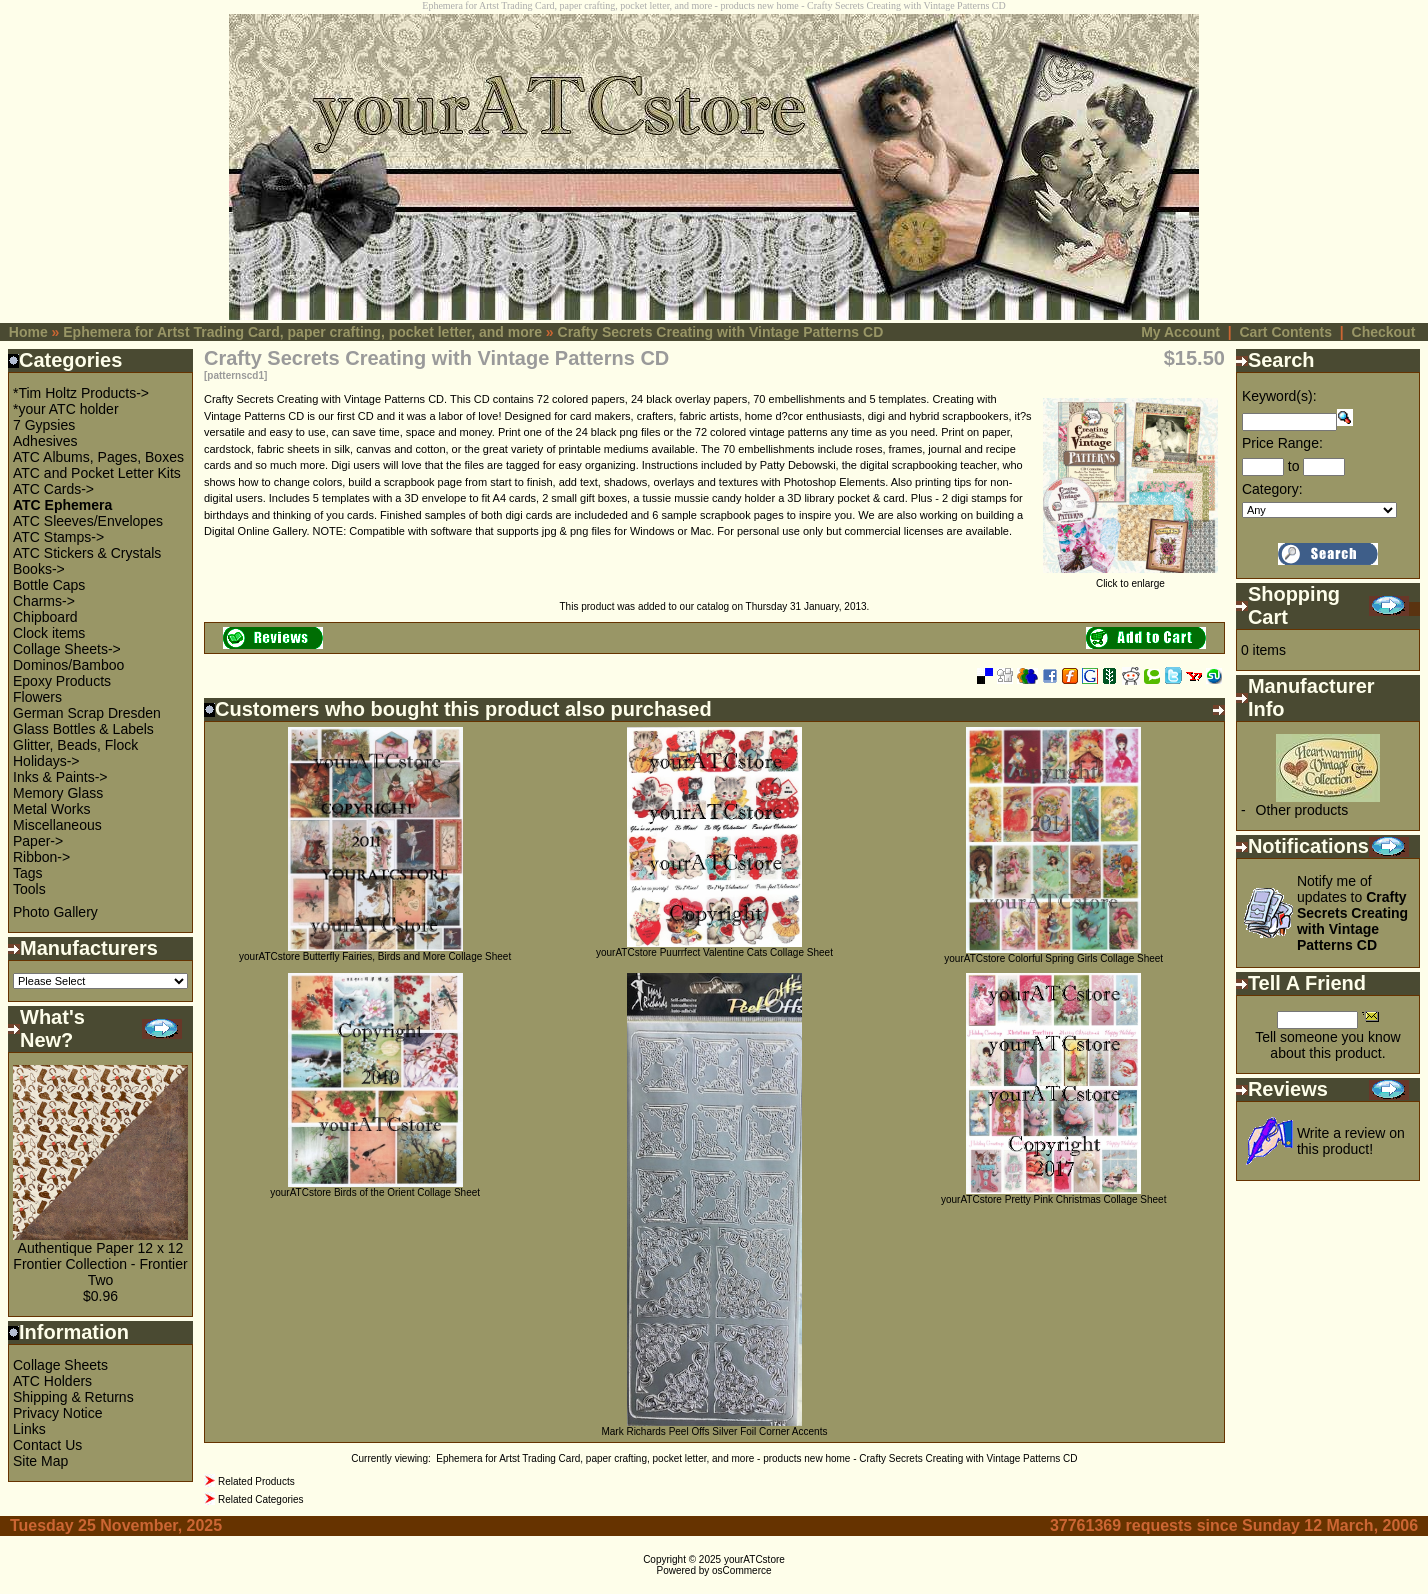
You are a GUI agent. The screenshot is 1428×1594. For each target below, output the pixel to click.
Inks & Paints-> (60, 777)
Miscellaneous (57, 825)
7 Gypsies (44, 425)
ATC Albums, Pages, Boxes (98, 457)
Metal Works (52, 809)
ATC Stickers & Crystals (87, 553)
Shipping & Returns (73, 1397)
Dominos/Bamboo (68, 665)
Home (28, 332)
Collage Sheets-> (67, 649)
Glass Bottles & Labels (83, 729)
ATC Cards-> (53, 489)
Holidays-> (46, 761)
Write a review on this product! (1351, 1141)
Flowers (37, 697)
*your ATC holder (66, 409)
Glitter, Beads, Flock (75, 745)
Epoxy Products (62, 681)
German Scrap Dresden (87, 713)
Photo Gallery (55, 912)
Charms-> (44, 601)
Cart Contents (1285, 332)
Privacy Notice (57, 1413)
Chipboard (45, 617)
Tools (29, 889)
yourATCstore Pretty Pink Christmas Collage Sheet (1053, 1199)
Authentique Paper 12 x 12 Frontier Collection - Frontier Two (100, 1264)
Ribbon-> (41, 857)
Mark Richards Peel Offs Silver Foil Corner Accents (714, 1431)
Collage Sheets (60, 1365)
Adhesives (45, 441)
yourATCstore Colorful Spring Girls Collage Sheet (1053, 958)
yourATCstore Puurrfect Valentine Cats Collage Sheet (714, 952)
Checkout (1384, 332)
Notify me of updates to (1352, 913)
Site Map (40, 1461)
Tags (28, 873)
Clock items (49, 633)
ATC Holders (52, 1381)
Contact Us (47, 1445)
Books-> (39, 569)
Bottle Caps (49, 585)
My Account (1180, 332)
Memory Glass (58, 793)
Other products (1302, 810)
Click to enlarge (1130, 579)
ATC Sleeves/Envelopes (88, 521)
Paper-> (38, 841)
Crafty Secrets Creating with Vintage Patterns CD (721, 332)
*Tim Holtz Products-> (81, 393)
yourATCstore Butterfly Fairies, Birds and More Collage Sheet (375, 956)
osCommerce (741, 1570)
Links (29, 1429)
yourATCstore (754, 1559)
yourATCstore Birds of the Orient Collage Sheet (375, 1192)
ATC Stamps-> (58, 537)
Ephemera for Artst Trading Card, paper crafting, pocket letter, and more (302, 332)
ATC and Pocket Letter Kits (97, 473)
